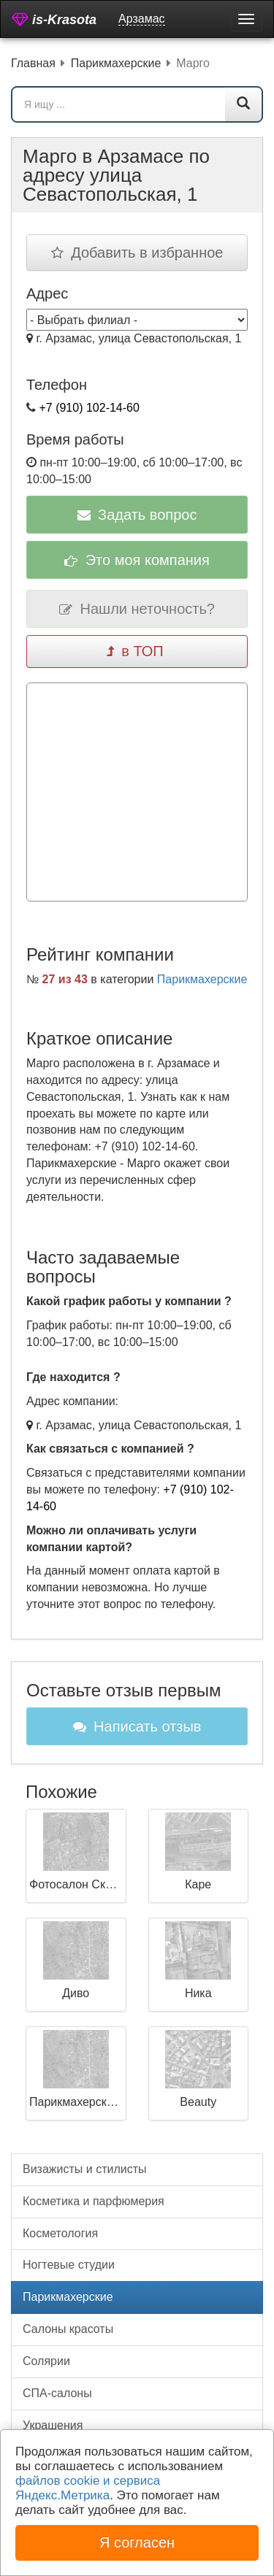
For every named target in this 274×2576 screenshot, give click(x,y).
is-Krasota (54, 19)
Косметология (60, 2233)
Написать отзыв (137, 1726)
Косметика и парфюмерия (93, 2201)
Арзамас (141, 18)
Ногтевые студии (69, 2264)
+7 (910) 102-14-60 (89, 407)
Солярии (46, 2361)
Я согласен (137, 2542)
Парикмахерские (202, 979)
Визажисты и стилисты (85, 2169)
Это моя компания (137, 560)
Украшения (53, 2425)
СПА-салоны (57, 2393)
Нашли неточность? (137, 609)
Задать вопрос (137, 515)
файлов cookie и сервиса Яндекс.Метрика (87, 2488)
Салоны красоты (68, 2329)
